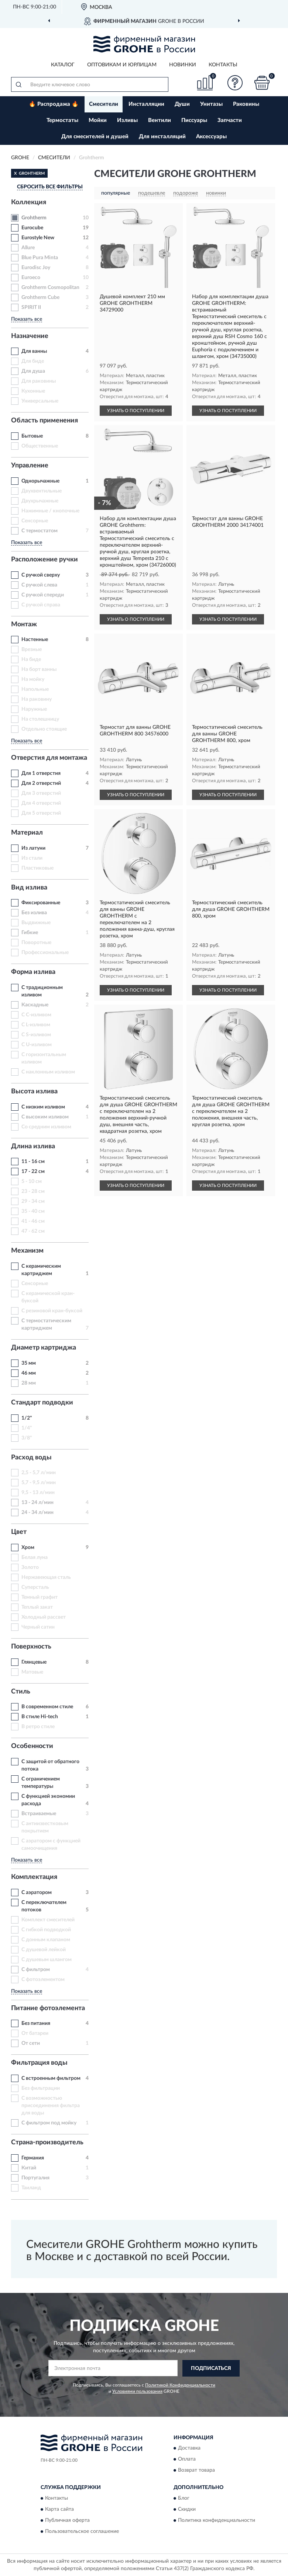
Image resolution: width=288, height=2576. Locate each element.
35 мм (28, 1363)
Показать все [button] (26, 319)
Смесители (103, 104)
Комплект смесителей (48, 1919)
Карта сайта (59, 2509)
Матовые (32, 1672)
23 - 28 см (33, 1191)
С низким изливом (43, 1107)
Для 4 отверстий (41, 803)
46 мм (28, 1373)
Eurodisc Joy (35, 267)
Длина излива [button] (33, 1146)
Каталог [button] (63, 64)
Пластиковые (37, 868)
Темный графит (39, 1597)
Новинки (182, 64)
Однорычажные (40, 481)
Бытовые (32, 436)
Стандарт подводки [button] (42, 1402)
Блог (183, 2498)
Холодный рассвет (43, 1617)
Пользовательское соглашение (82, 2531)
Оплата (187, 2459)
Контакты (223, 64)
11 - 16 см (33, 1161)
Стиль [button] (20, 1691)
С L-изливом (35, 1024)
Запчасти (229, 120)
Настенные (34, 639)
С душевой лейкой (43, 1949)
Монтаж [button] (24, 624)
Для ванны (34, 351)
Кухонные (33, 391)
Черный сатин (38, 1627)
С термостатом (39, 530)
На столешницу (40, 719)
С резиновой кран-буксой (51, 1310)
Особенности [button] (32, 1746)
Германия (32, 2158)
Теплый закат (37, 1607)
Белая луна (34, 1557)
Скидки (187, 2509)
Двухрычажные (39, 501)
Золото (30, 1567)
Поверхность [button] (31, 1646)
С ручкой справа (40, 605)
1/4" (26, 1428)
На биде (31, 659)
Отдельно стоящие (44, 729)
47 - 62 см (33, 1231)
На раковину (36, 699)
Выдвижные (36, 922)
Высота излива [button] (34, 1091)
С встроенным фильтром (50, 2078)
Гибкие (29, 932)
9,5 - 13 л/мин (38, 1492)
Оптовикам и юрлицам (122, 64)
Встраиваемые (38, 1813)
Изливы (127, 120)
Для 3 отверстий (41, 793)
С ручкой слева (39, 585)
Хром (27, 1547)
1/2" (26, 1418)
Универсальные (39, 401)
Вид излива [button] (29, 887)
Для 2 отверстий (41, 783)
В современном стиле (47, 1706)
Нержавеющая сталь (46, 1577)
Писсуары (194, 120)
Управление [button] (29, 465)
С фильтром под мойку (48, 2123)
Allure (28, 247)
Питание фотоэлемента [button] (48, 2008)
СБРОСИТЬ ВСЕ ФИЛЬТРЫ (50, 186)
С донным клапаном (45, 1939)
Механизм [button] (27, 1250)
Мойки (98, 120)
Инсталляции (146, 104)
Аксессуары (211, 136)
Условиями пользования (137, 2391)
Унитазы (211, 104)
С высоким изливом (45, 1117)
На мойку (32, 679)
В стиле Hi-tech (39, 1716)
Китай (28, 2168)
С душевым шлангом (46, 1959)
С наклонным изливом (48, 1072)
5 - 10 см (31, 1181)
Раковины (246, 104)
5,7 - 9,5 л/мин (38, 1482)
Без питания (35, 2023)
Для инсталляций (162, 136)
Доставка (189, 2448)
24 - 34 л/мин (37, 1512)
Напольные (35, 689)
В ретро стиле (38, 1726)
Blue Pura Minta (39, 257)
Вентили (159, 120)
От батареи (34, 2033)
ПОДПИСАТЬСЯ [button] (211, 2368)
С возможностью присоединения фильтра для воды (50, 2106)
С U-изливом (36, 1044)
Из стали (31, 858)
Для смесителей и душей (94, 136)
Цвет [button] (19, 1532)
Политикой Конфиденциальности (180, 2385)
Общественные (39, 446)
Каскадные (34, 1004)
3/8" (26, 1438)
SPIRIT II (31, 307)
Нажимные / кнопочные (50, 511)
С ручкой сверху (40, 575)
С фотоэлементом (43, 1979)
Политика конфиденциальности (216, 2520)
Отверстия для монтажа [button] (49, 758)
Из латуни (33, 848)
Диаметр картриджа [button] (43, 1347)
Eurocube (32, 227)
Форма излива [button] (33, 972)
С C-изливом (36, 1014)
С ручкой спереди (42, 595)
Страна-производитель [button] (47, 2142)
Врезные (31, 649)
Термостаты (62, 120)
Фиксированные (40, 902)
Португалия (35, 2177)
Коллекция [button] (28, 202)
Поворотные (36, 942)
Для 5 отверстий (41, 813)
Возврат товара (196, 2470)
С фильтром (35, 1969)
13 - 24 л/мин (37, 1502)
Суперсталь (35, 1587)
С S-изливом (36, 1034)
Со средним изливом (46, 1126)
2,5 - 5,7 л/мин (38, 1472)
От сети (30, 2043)
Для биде (32, 361)
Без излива (34, 912)
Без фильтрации (40, 2088)
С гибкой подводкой (46, 1929)
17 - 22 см (33, 1171)
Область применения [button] (44, 420)
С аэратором (36, 1892)
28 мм (28, 1383)
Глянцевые (34, 1662)
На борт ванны (38, 669)
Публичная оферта (67, 2520)
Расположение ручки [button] (44, 559)
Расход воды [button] (31, 1457)
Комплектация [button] (34, 1877)
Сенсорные (34, 520)
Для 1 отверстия (41, 773)
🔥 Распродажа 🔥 (54, 104)
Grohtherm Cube (40, 297)
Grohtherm (34, 217)
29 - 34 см (33, 1201)
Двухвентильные (41, 491)
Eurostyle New (37, 237)
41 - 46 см (33, 1221)
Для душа (33, 371)
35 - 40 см (33, 1211)
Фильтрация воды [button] (39, 2063)
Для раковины (38, 381)
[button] (235, 82)
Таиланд (31, 2187)
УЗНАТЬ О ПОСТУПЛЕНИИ (135, 410)
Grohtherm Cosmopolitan (50, 287)
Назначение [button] (29, 336)
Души (182, 104)
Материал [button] (27, 832)
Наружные (34, 709)
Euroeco (30, 277)
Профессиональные (45, 952)
